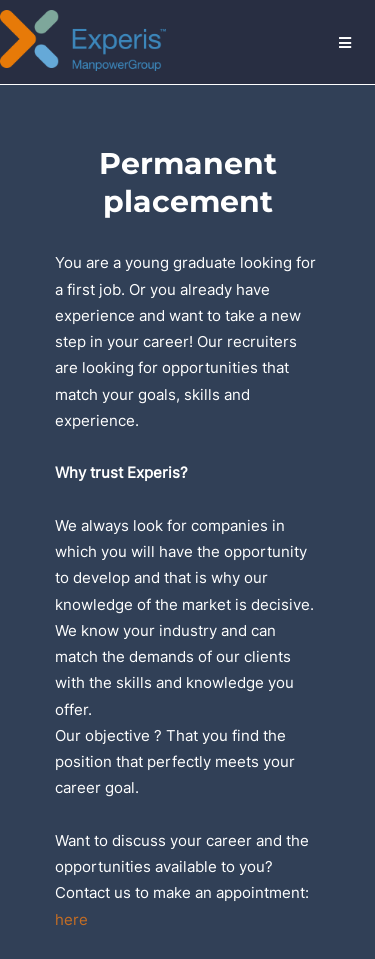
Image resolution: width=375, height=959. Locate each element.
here (71, 919)
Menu (346, 41)
